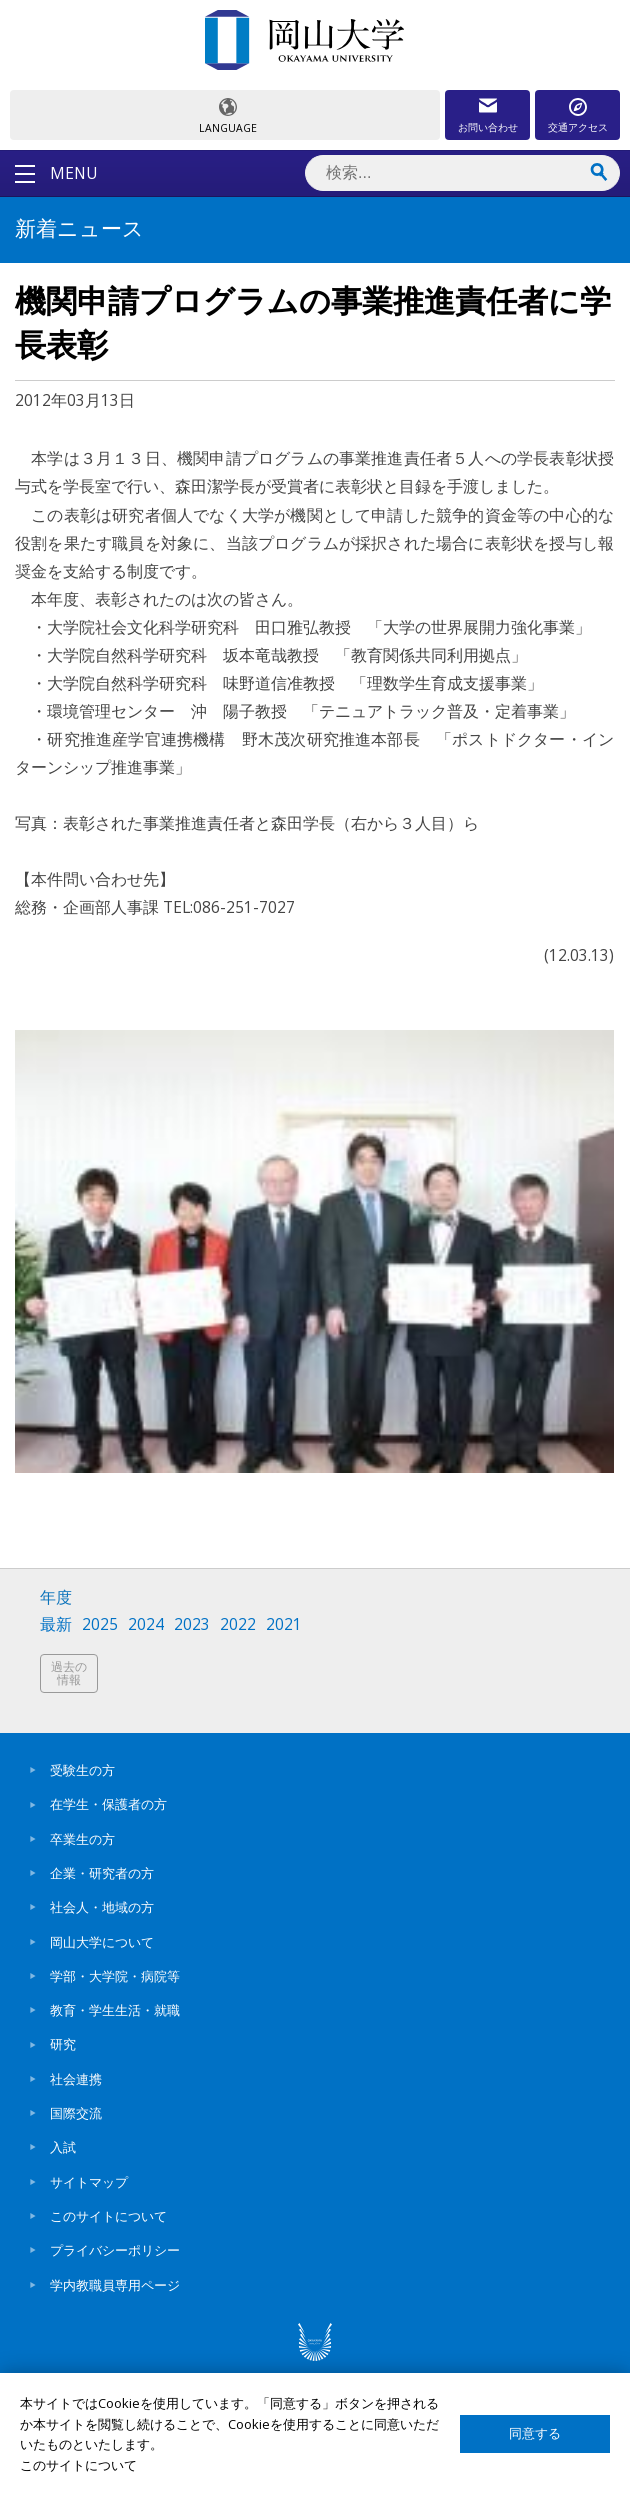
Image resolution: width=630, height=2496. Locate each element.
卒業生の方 (82, 1839)
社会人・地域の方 (102, 1907)
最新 (56, 1624)
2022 (238, 1624)
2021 (284, 1624)
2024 (146, 1624)
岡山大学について (102, 1942)
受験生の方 (82, 1770)
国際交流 (76, 2113)
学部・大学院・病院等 (115, 1976)
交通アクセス (578, 127)
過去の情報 (69, 1673)
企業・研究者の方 (102, 1873)
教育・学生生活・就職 (115, 2010)
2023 (192, 1624)
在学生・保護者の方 (108, 1804)
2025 (100, 1624)
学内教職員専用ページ (115, 2285)
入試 (63, 2147)
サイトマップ (89, 2182)
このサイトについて (108, 2216)
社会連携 (76, 2079)
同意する (535, 2433)
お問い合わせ (488, 127)
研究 (63, 2044)
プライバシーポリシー (115, 2250)
